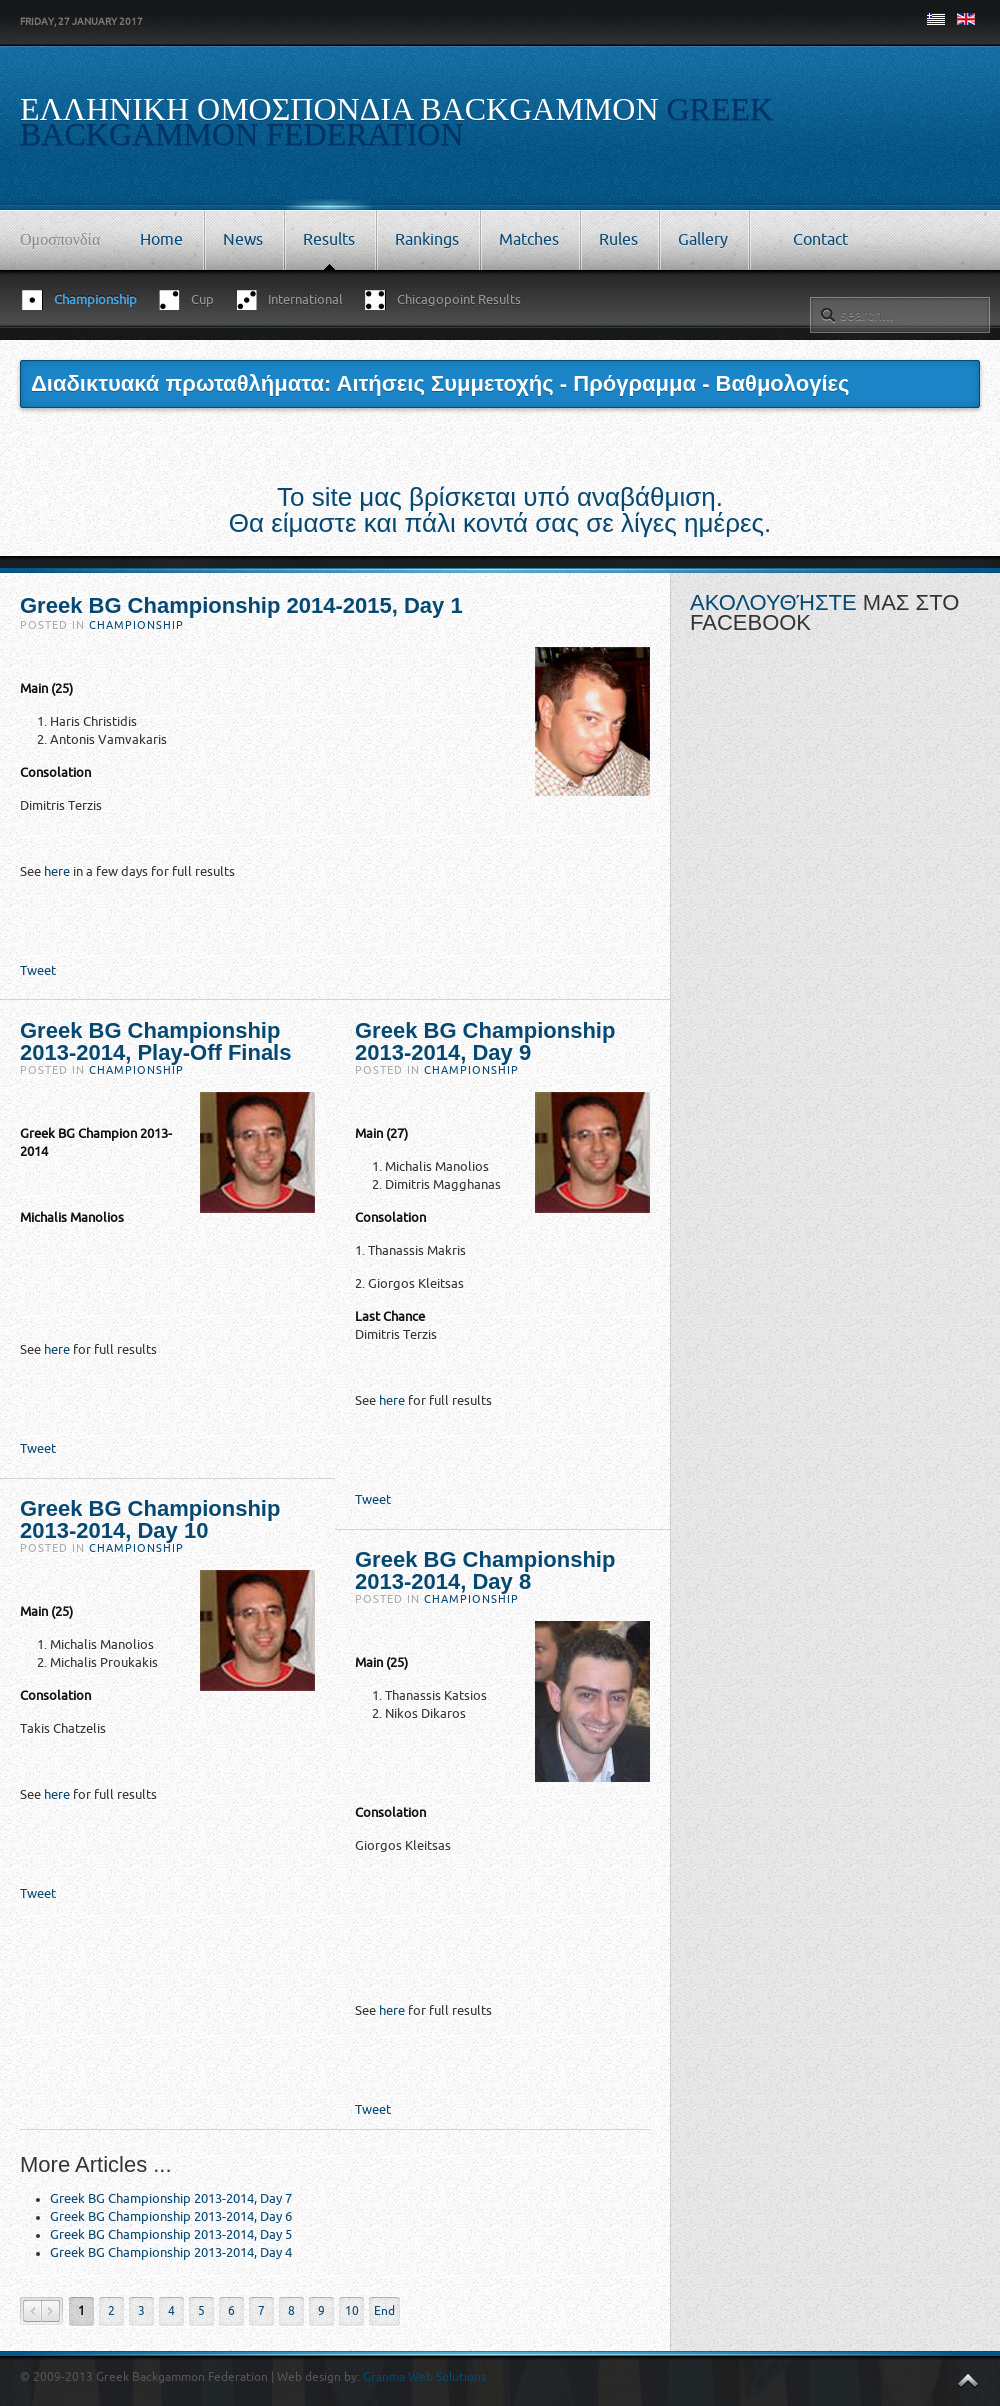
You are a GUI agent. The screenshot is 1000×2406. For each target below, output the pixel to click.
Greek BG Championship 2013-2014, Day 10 (150, 1519)
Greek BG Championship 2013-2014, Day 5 (171, 2234)
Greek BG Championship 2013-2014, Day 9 (485, 1041)
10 (352, 2311)
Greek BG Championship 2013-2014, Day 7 (171, 2198)
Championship (136, 625)
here (57, 871)
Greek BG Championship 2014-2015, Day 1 (241, 605)
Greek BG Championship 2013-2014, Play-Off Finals (155, 1041)
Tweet (38, 970)
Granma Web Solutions (424, 2377)
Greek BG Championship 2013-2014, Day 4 (171, 2252)
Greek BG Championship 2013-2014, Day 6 (171, 2216)
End (384, 2311)
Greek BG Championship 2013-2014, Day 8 (485, 1570)
